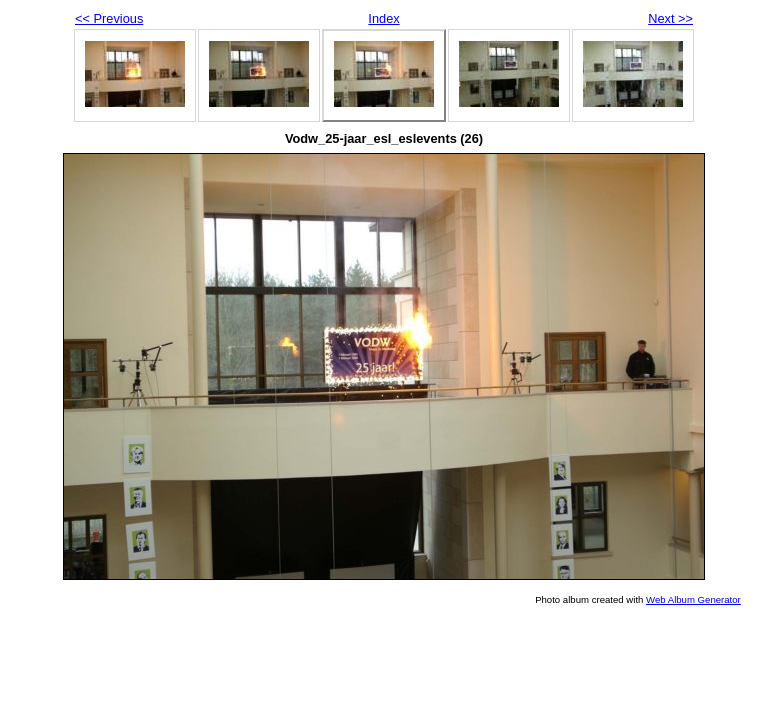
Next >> (670, 18)
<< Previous (109, 18)
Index (383, 18)
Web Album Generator (693, 599)
